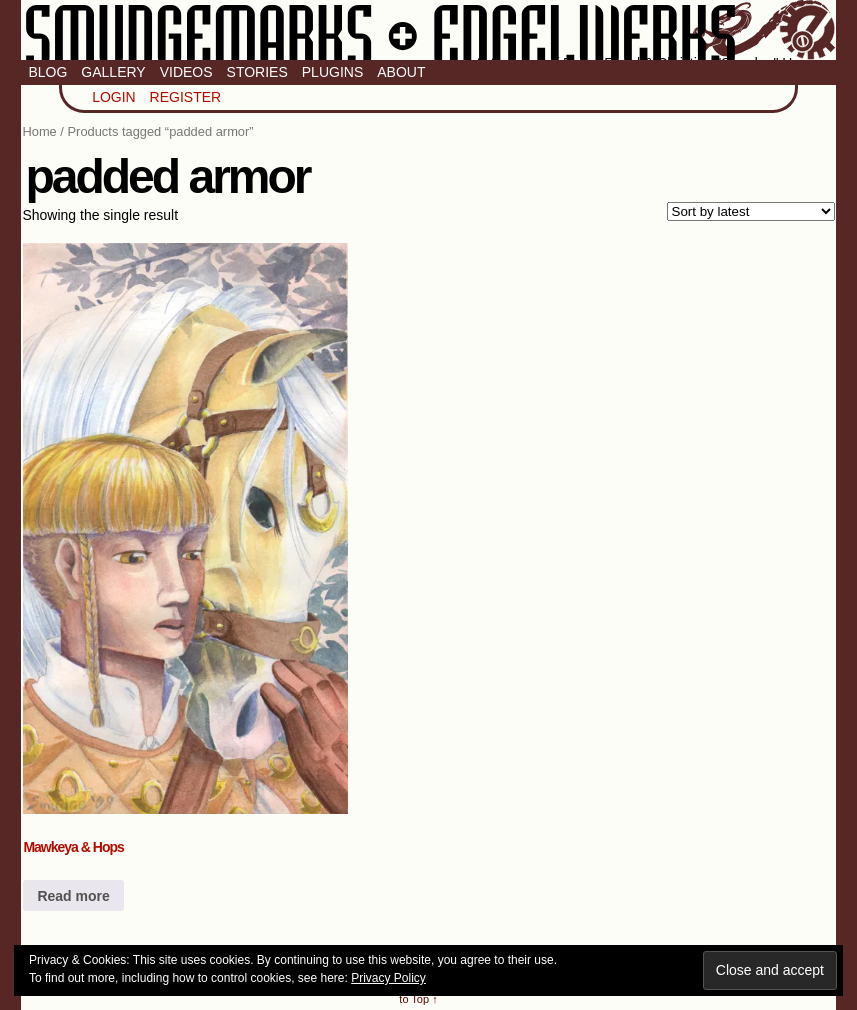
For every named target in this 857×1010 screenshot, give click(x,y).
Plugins (332, 72)
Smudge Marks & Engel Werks (428, 30)
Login (114, 97)
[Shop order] (751, 211)
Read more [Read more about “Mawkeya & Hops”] (73, 896)
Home (39, 131)
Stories (257, 72)
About (401, 72)
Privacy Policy (388, 978)
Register (186, 97)
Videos (186, 72)
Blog (47, 72)
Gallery (113, 72)
